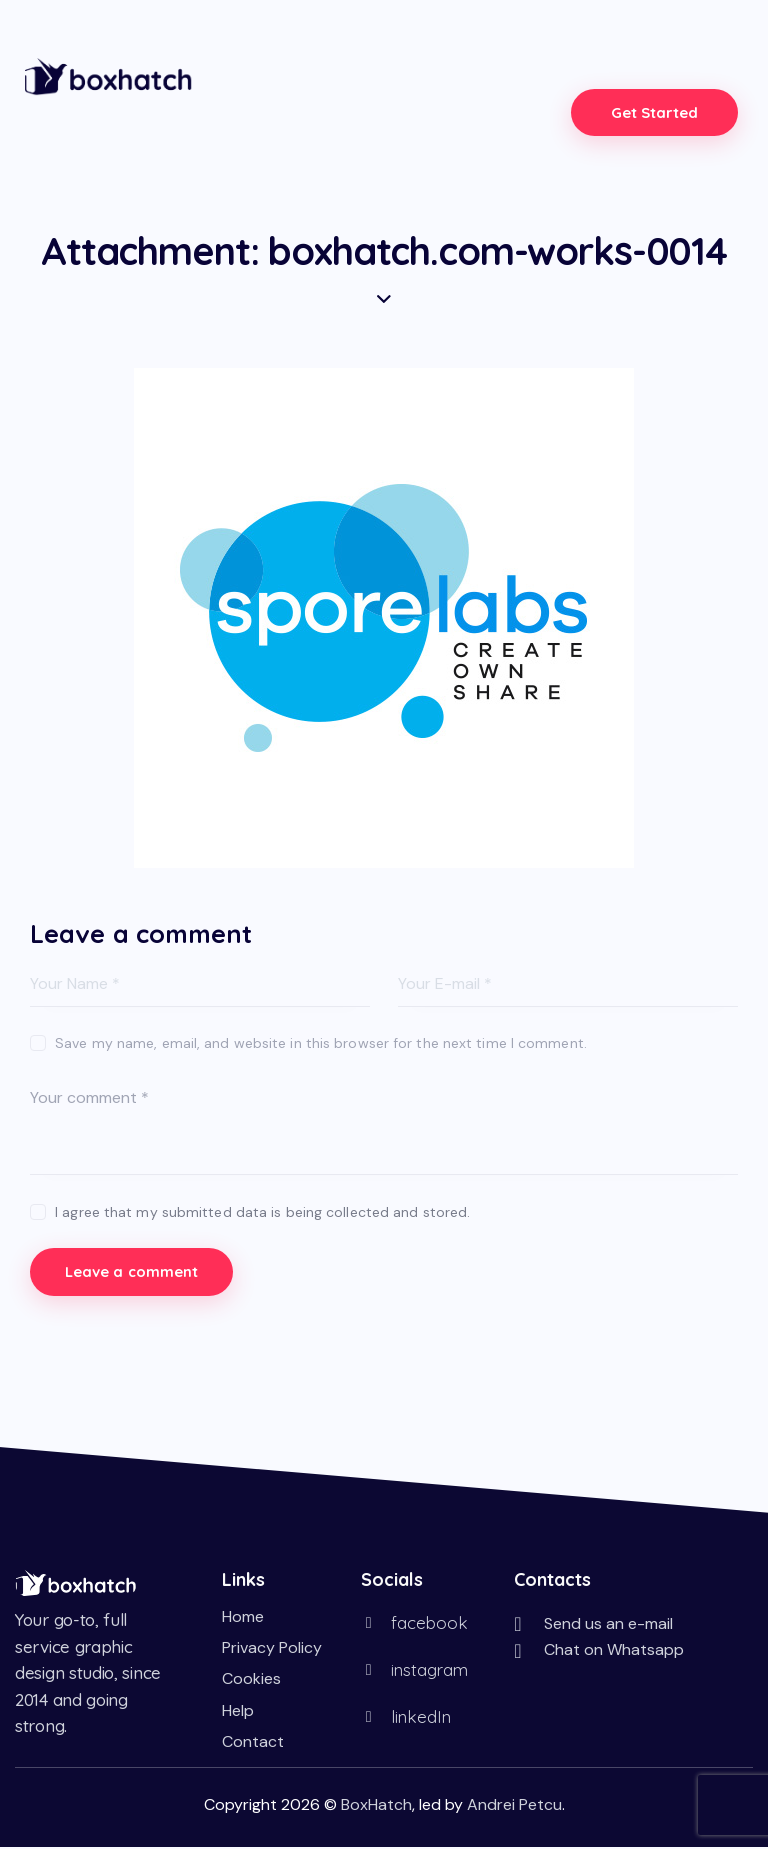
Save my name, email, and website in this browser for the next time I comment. (321, 1043)
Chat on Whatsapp (614, 1651)
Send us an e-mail (608, 1625)
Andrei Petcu (514, 1806)
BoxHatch (376, 1806)
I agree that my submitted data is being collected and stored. (262, 1212)
